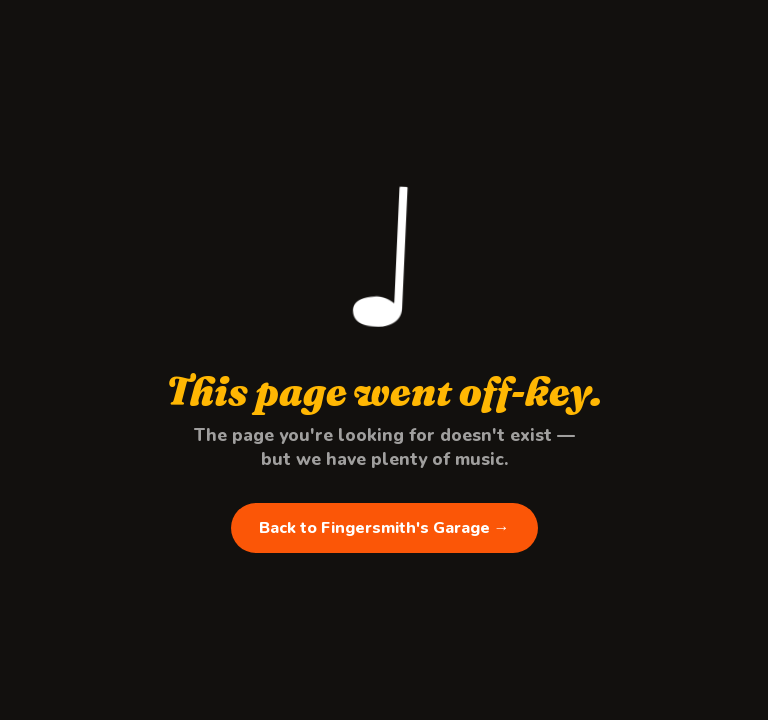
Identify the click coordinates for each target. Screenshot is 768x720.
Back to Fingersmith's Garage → (384, 528)
